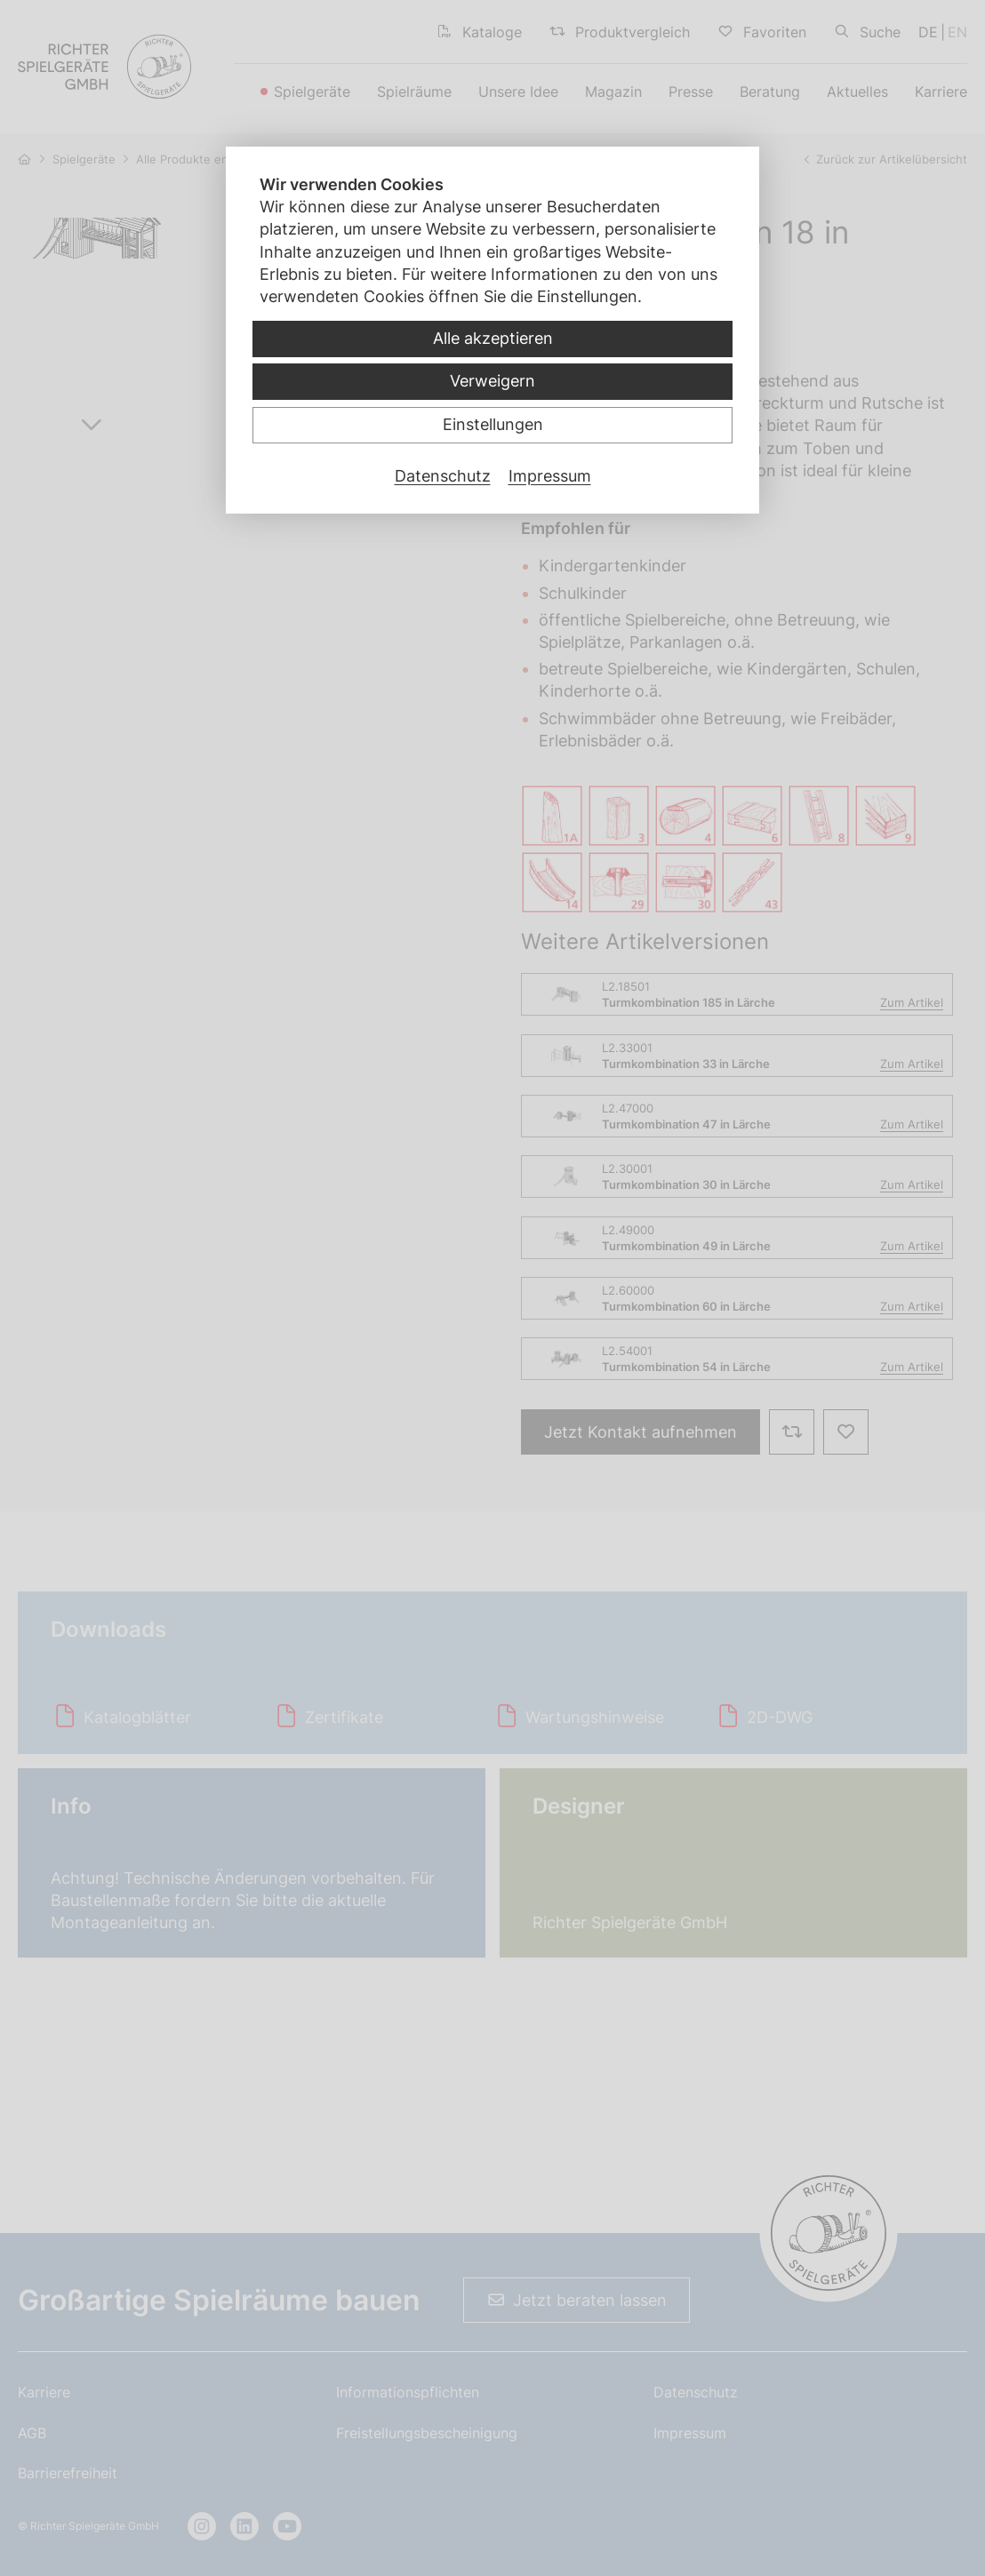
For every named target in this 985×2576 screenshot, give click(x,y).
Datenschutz (443, 476)
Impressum (550, 476)
